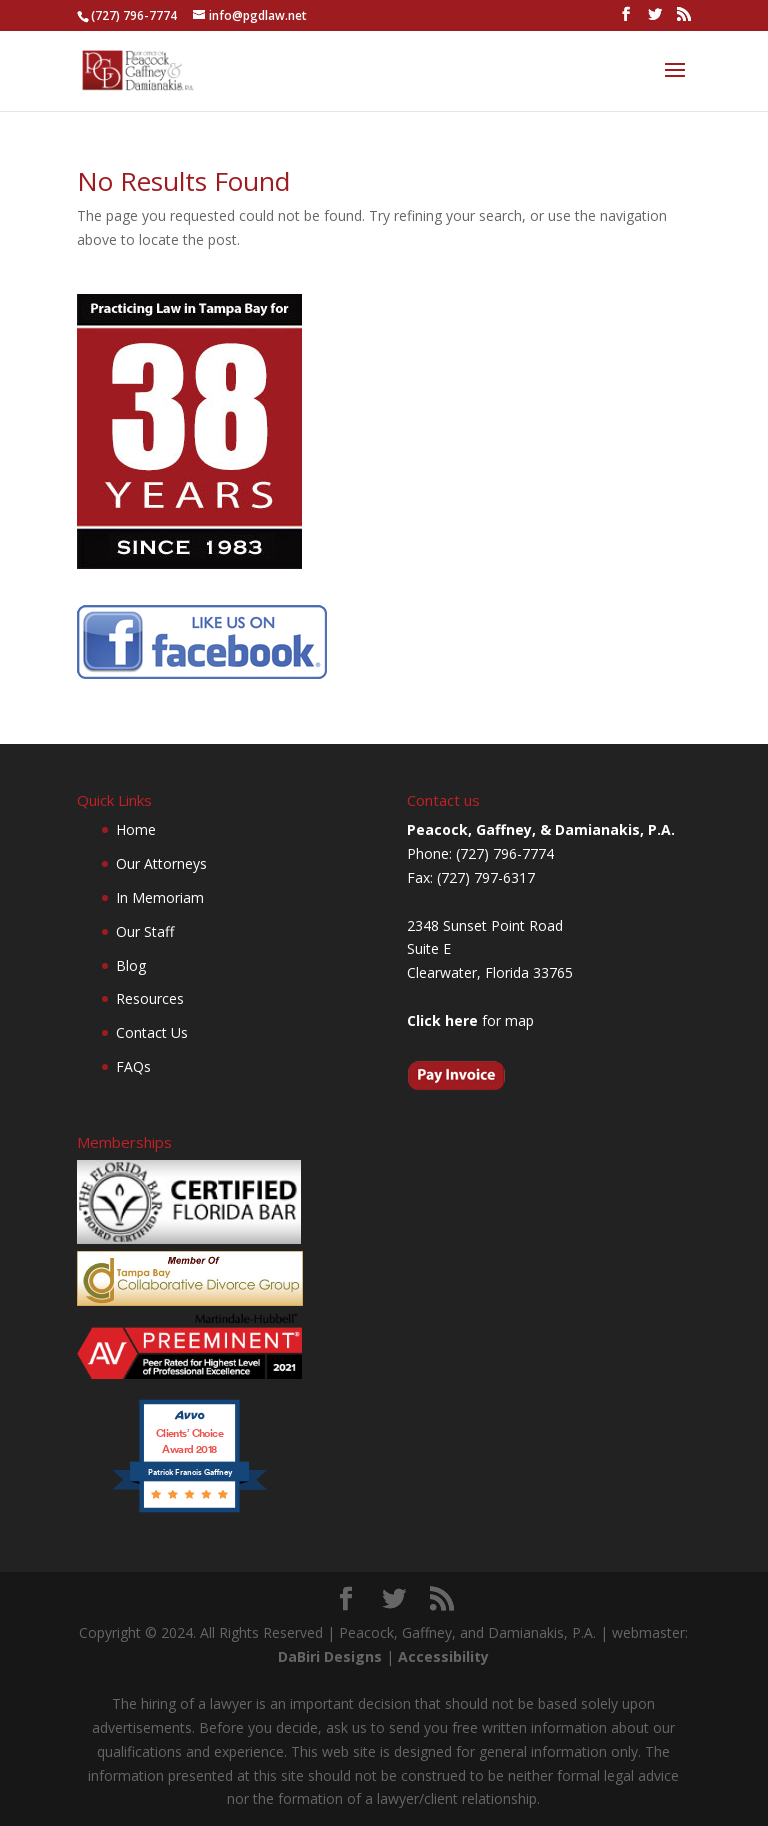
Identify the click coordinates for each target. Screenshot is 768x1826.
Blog (131, 965)
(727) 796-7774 (134, 15)
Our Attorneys (161, 863)
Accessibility (443, 1656)
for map (470, 1020)
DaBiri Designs (330, 1656)
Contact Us (152, 1032)
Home (136, 829)
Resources (150, 998)
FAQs (133, 1066)
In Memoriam (160, 897)
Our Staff (145, 931)
